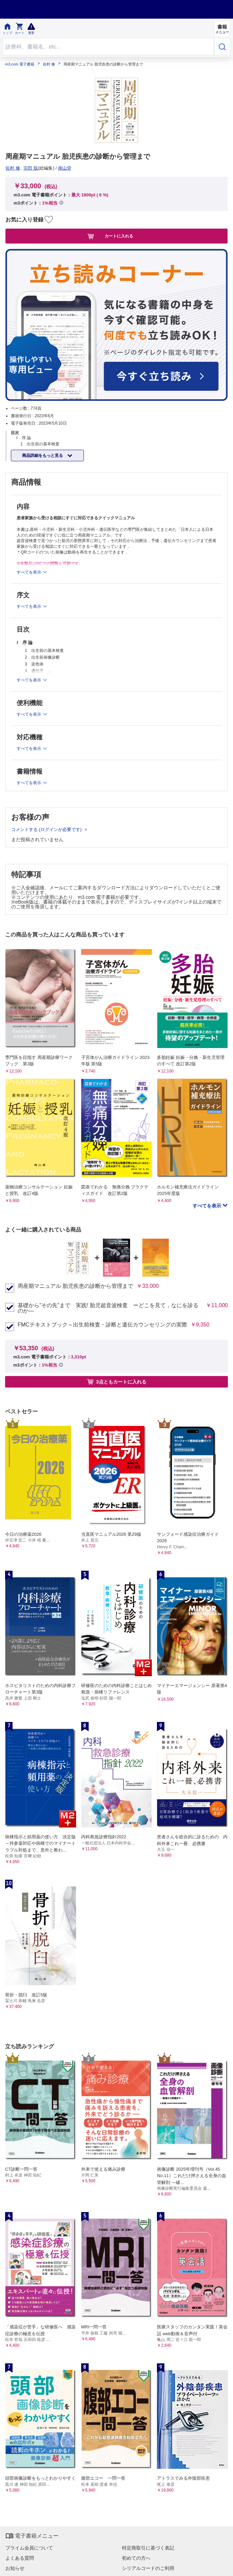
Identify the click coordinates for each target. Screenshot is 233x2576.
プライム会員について (29, 2547)
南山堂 (64, 168)
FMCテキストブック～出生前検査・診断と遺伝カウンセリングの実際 (102, 1325)
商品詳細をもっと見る (43, 455)
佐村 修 (49, 64)
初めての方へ (136, 2558)
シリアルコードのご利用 (148, 2568)
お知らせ (14, 2568)
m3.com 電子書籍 (19, 64)
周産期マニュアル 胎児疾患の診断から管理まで (75, 1286)
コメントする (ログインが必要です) (47, 829)
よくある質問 (19, 2558)
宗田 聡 (30, 168)
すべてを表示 (207, 1205)
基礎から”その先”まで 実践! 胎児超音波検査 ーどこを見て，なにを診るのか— (108, 1308)
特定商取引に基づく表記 (148, 2547)
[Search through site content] (108, 46)
